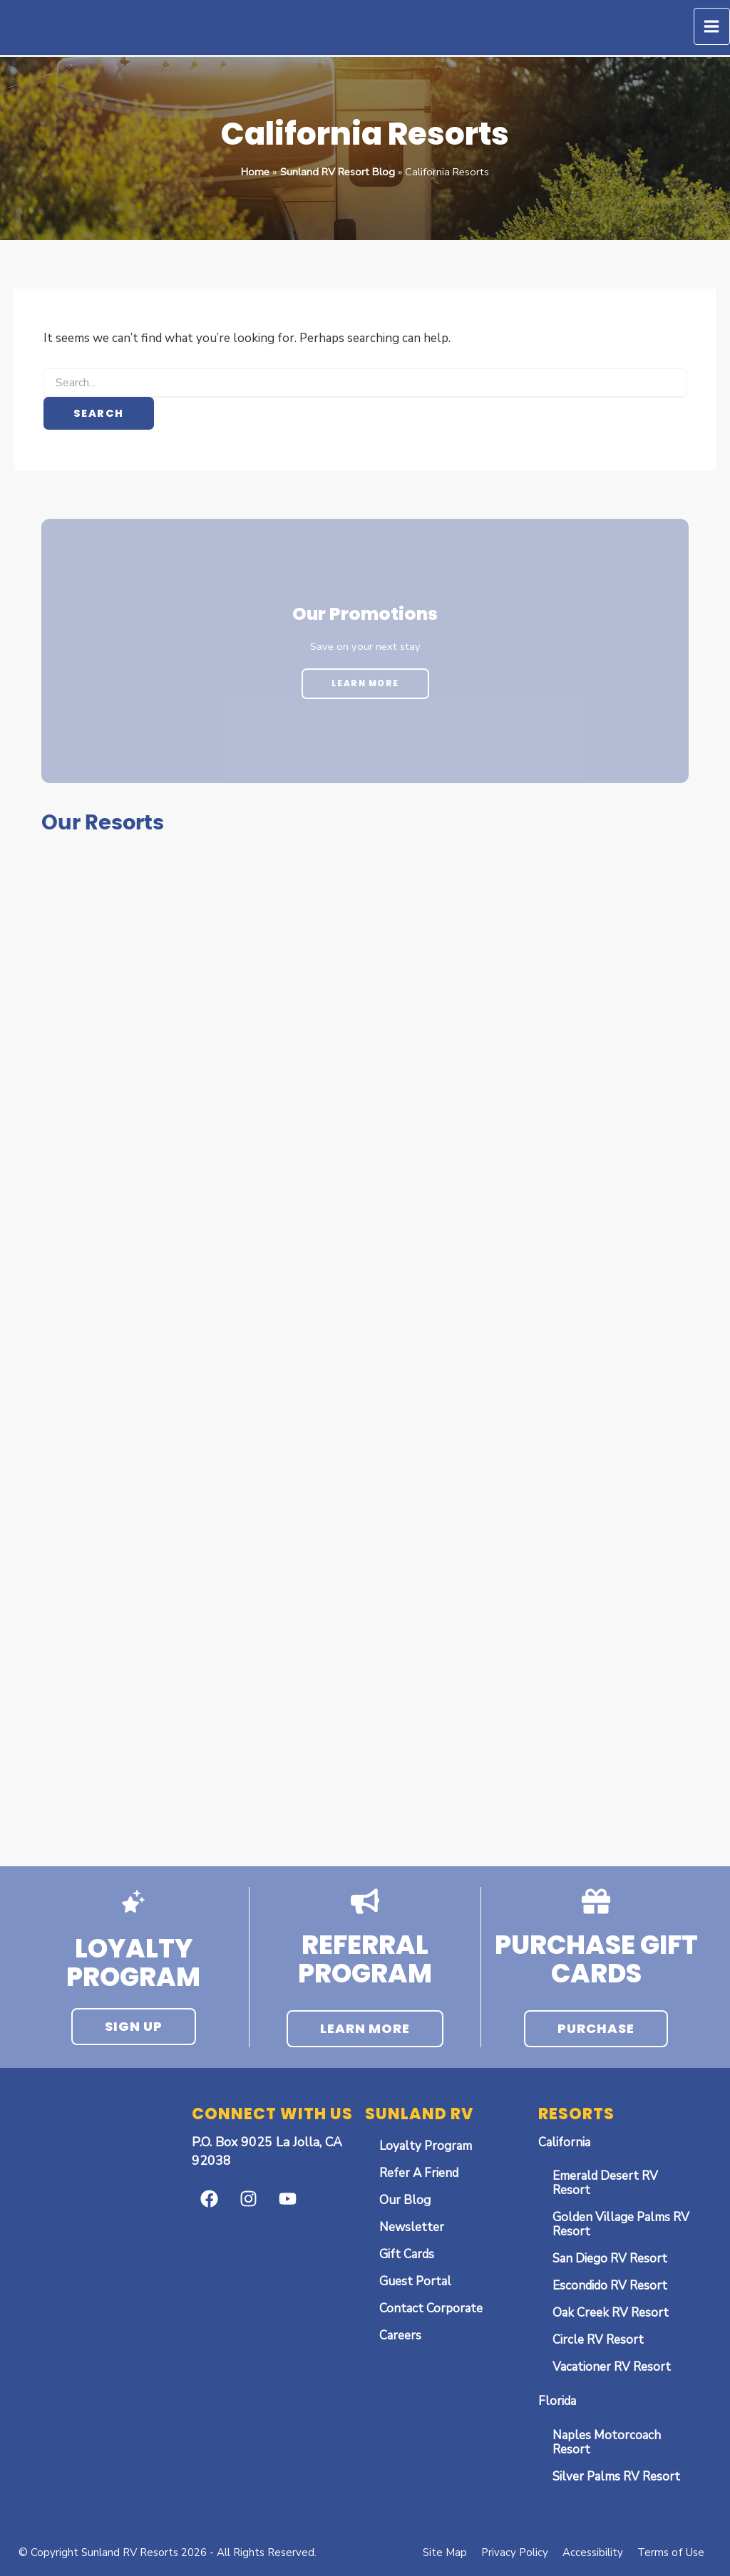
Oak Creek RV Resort (610, 2313)
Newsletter (411, 2227)
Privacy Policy (514, 2552)
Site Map (445, 2552)
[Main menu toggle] (712, 26)
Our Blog (405, 2200)
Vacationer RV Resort (611, 2367)
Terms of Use (670, 2552)
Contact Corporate (431, 2308)
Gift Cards (406, 2254)
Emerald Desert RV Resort (605, 2183)
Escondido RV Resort (609, 2285)
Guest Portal (415, 2281)
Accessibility (592, 2552)
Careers (400, 2335)
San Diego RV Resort (609, 2258)
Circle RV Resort (598, 2340)
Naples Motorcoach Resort (606, 2442)
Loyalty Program (425, 2146)
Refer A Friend (418, 2173)
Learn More (365, 683)
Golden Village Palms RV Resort (620, 2224)
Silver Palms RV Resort (616, 2476)
